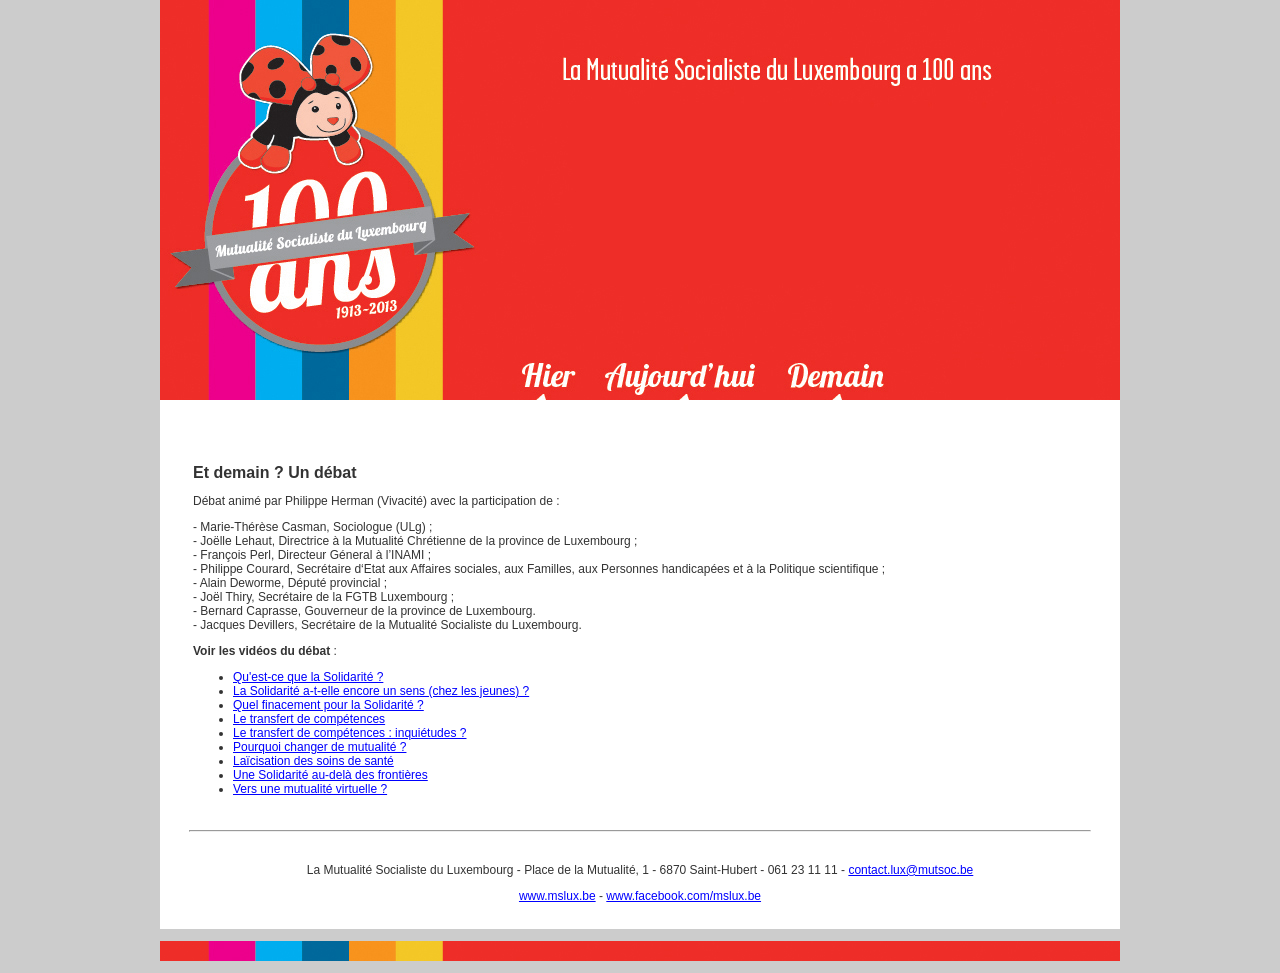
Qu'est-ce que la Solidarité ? (308, 677)
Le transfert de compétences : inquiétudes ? (349, 733)
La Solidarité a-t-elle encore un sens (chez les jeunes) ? (381, 691)
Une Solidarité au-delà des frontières (330, 775)
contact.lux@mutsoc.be (910, 870)
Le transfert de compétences (309, 719)
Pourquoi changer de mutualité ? (319, 747)
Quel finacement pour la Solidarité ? (328, 705)
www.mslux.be (557, 896)
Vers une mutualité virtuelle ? (310, 789)
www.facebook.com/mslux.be (683, 896)
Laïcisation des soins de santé (313, 761)
